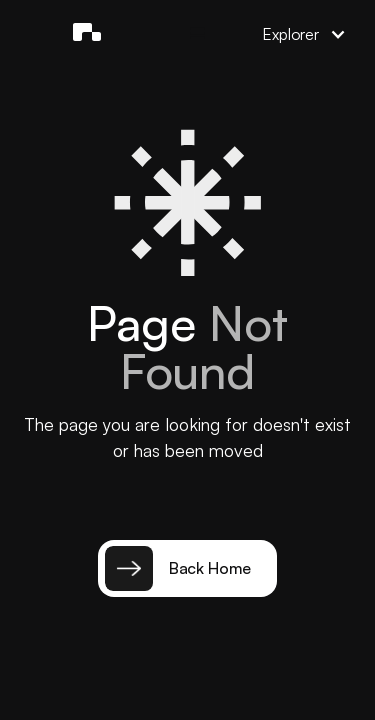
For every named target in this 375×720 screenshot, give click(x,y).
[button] (198, 34)
